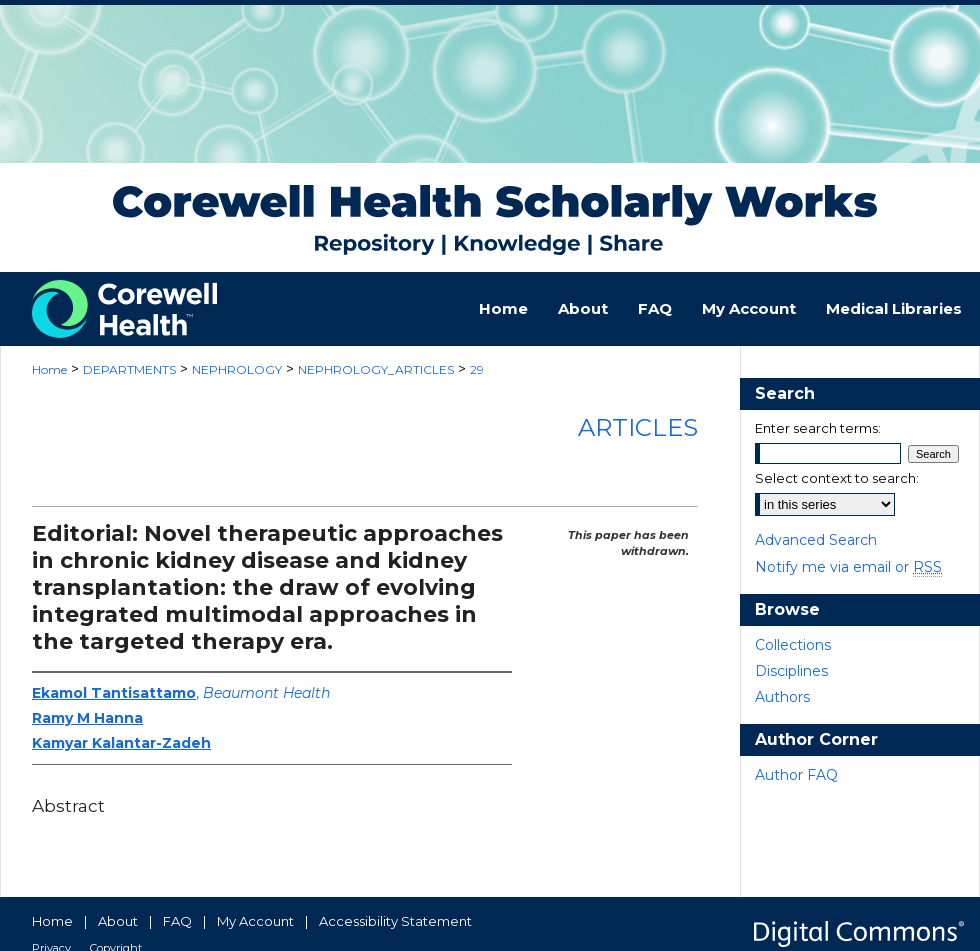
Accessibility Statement (395, 921)
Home (49, 369)
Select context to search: (837, 478)
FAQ (177, 921)
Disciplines (791, 671)
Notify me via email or (848, 567)
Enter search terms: (818, 428)
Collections (793, 645)
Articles (638, 427)
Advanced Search (816, 540)
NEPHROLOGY (237, 369)
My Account (255, 921)
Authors (782, 697)
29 (477, 369)
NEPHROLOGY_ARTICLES (376, 369)
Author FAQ (796, 775)
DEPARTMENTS (129, 369)
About (118, 921)
